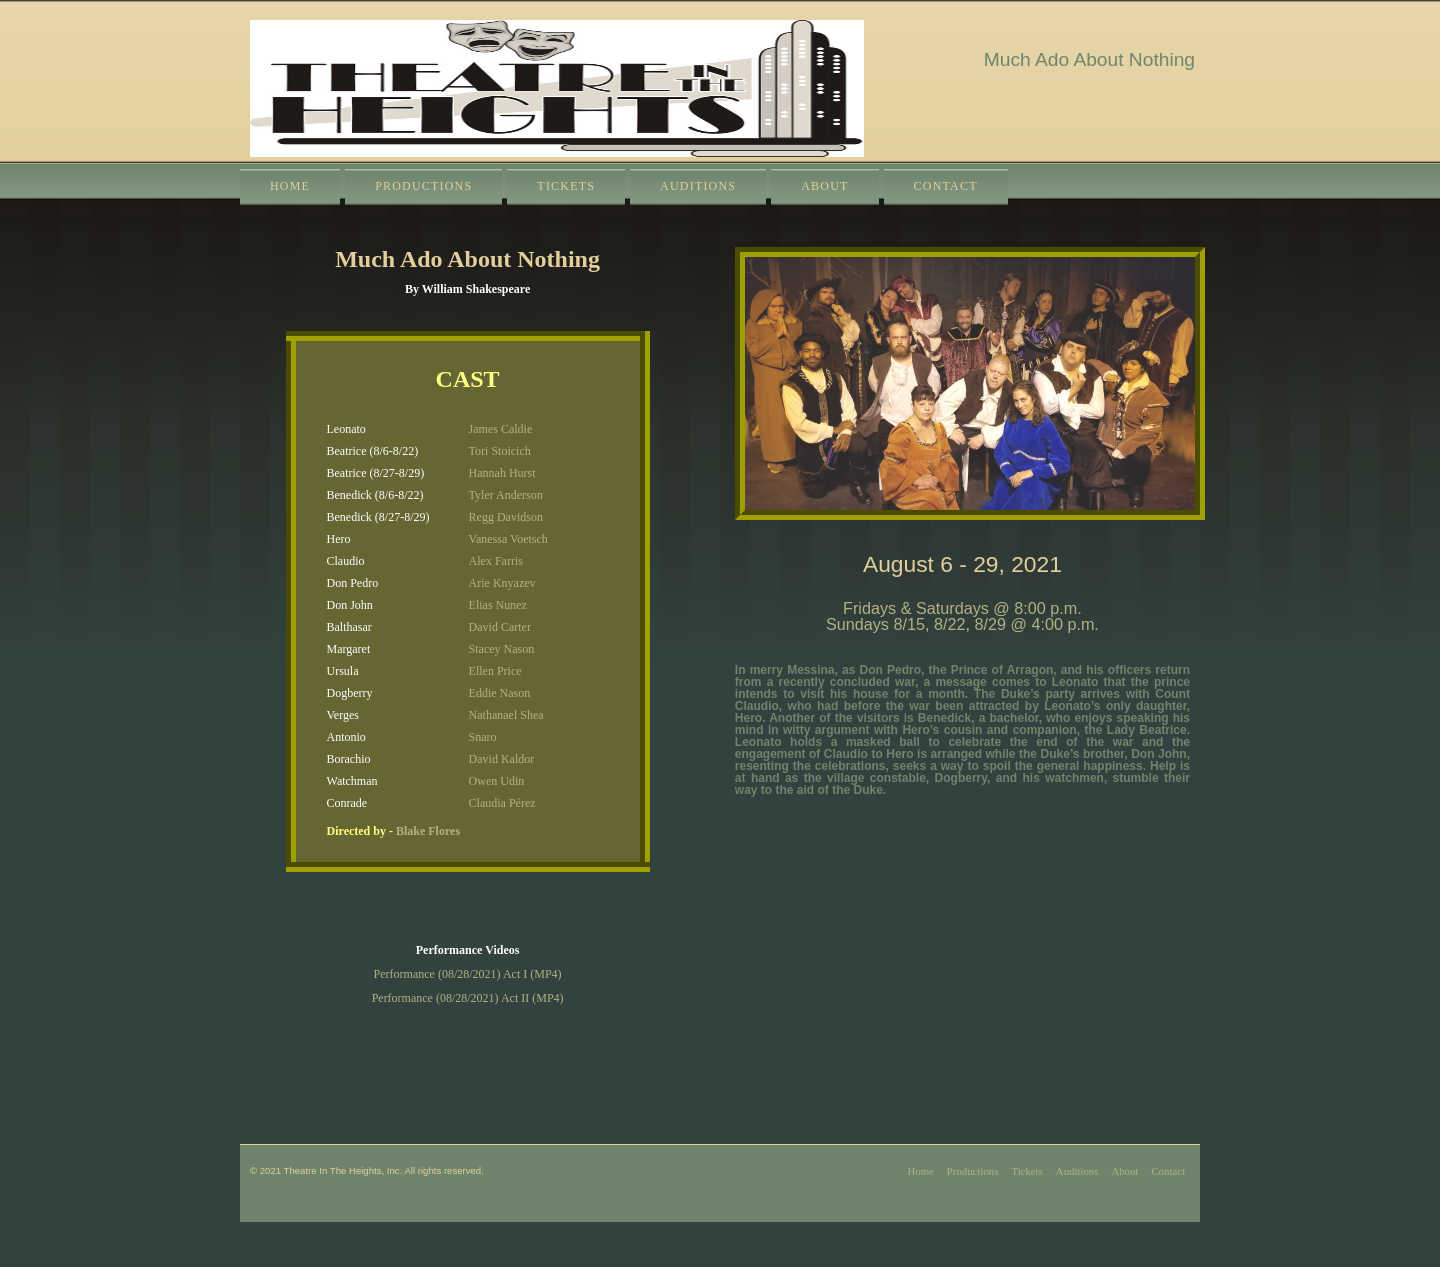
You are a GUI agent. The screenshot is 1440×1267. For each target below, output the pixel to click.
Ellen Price (495, 671)
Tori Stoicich (500, 451)
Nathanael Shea (506, 715)
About (824, 186)
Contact (946, 186)
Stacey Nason (502, 649)
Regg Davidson (506, 517)
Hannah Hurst (502, 473)
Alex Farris (496, 561)
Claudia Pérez (502, 803)
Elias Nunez (498, 605)
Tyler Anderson (506, 495)
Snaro (483, 737)
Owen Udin (497, 781)
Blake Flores (428, 831)
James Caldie (501, 429)
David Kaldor (502, 759)
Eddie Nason (500, 693)
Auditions (698, 186)
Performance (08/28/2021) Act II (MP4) (468, 998)
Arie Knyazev (502, 583)
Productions (423, 186)
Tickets (566, 186)
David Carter (500, 627)
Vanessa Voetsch (508, 539)
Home (290, 186)
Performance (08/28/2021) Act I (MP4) (468, 974)
